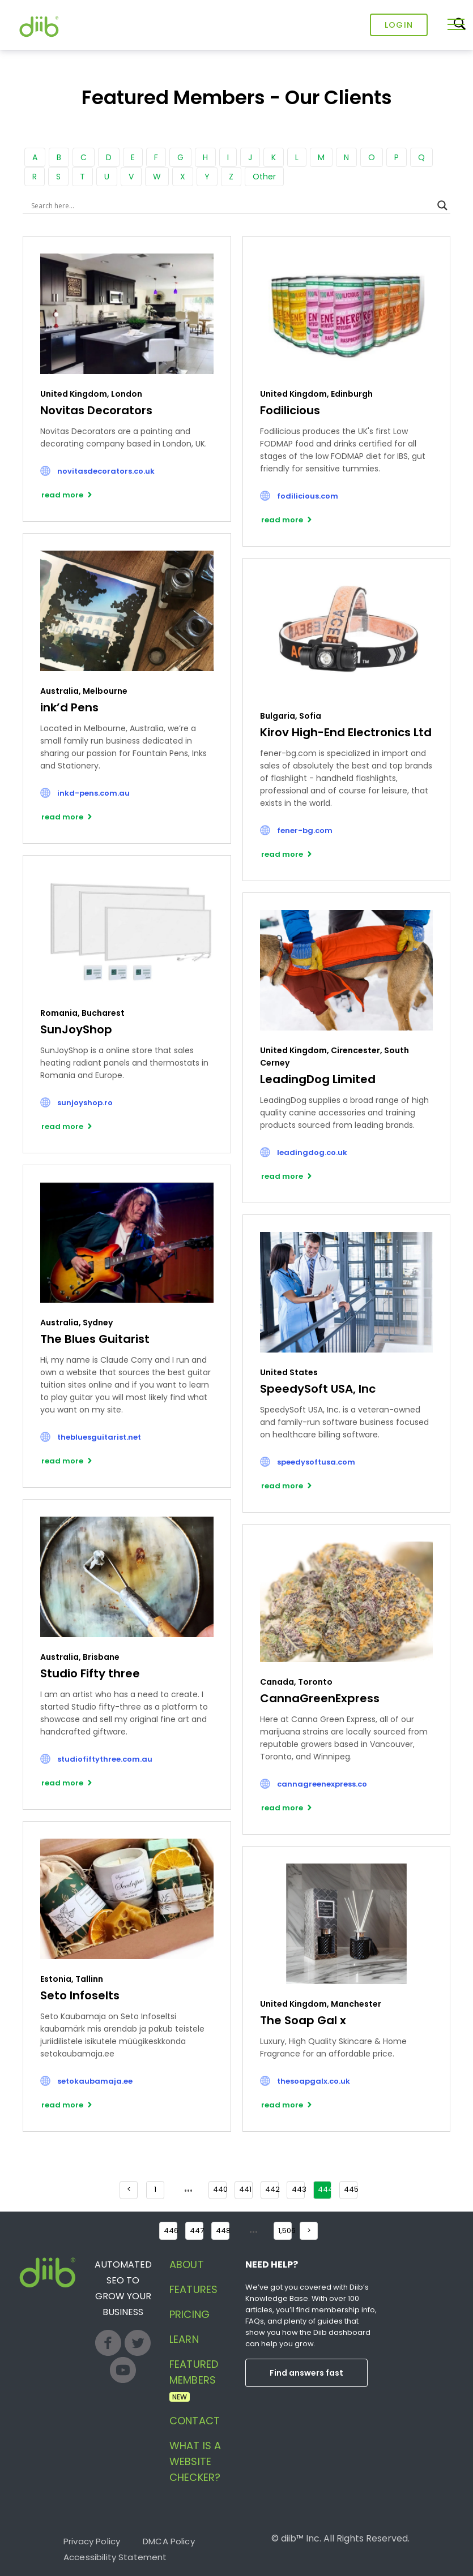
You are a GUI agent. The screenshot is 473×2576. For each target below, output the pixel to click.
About (186, 2264)
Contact (194, 2421)
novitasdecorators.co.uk (106, 471)
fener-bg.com (305, 830)
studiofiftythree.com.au (104, 1759)
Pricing (189, 2314)
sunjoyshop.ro (85, 1102)
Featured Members (193, 2379)
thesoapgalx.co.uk (313, 2081)
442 (272, 2189)
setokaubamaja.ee (95, 2081)
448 (222, 2230)
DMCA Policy (169, 2541)
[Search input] (231, 205)
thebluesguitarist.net (99, 1437)
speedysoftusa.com (316, 1462)
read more (62, 495)
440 (220, 2189)
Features (193, 2289)
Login (399, 25)
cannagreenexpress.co (322, 1784)
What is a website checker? (195, 2461)
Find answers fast (306, 2372)
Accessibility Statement (115, 2557)
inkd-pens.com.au (93, 793)
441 (245, 2189)
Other (264, 176)
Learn (184, 2339)
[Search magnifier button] (442, 205)
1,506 (285, 2230)
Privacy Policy (91, 2541)
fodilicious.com (307, 496)
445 (350, 2189)
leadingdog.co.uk (312, 1152)
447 (196, 2230)
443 (298, 2189)
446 (170, 2230)
